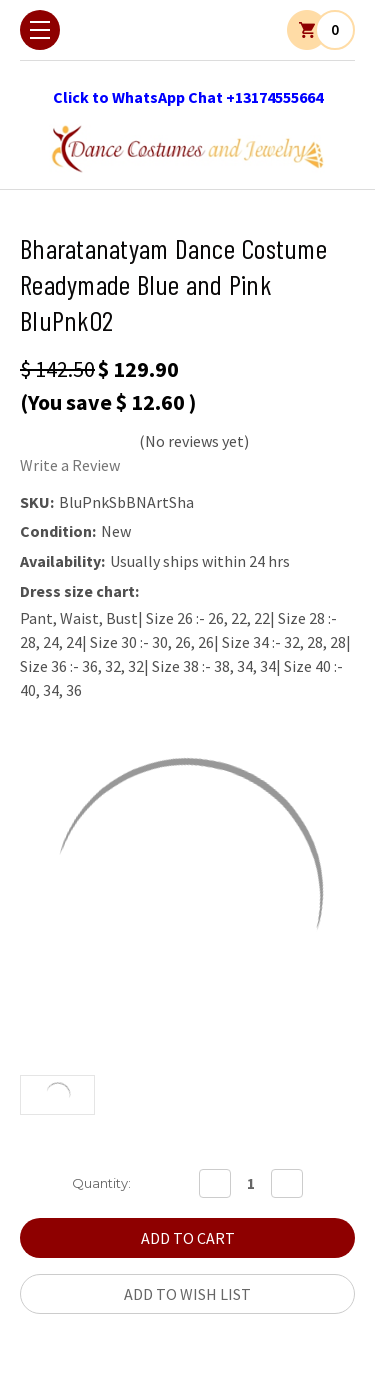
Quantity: (101, 1183)
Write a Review (70, 465)
